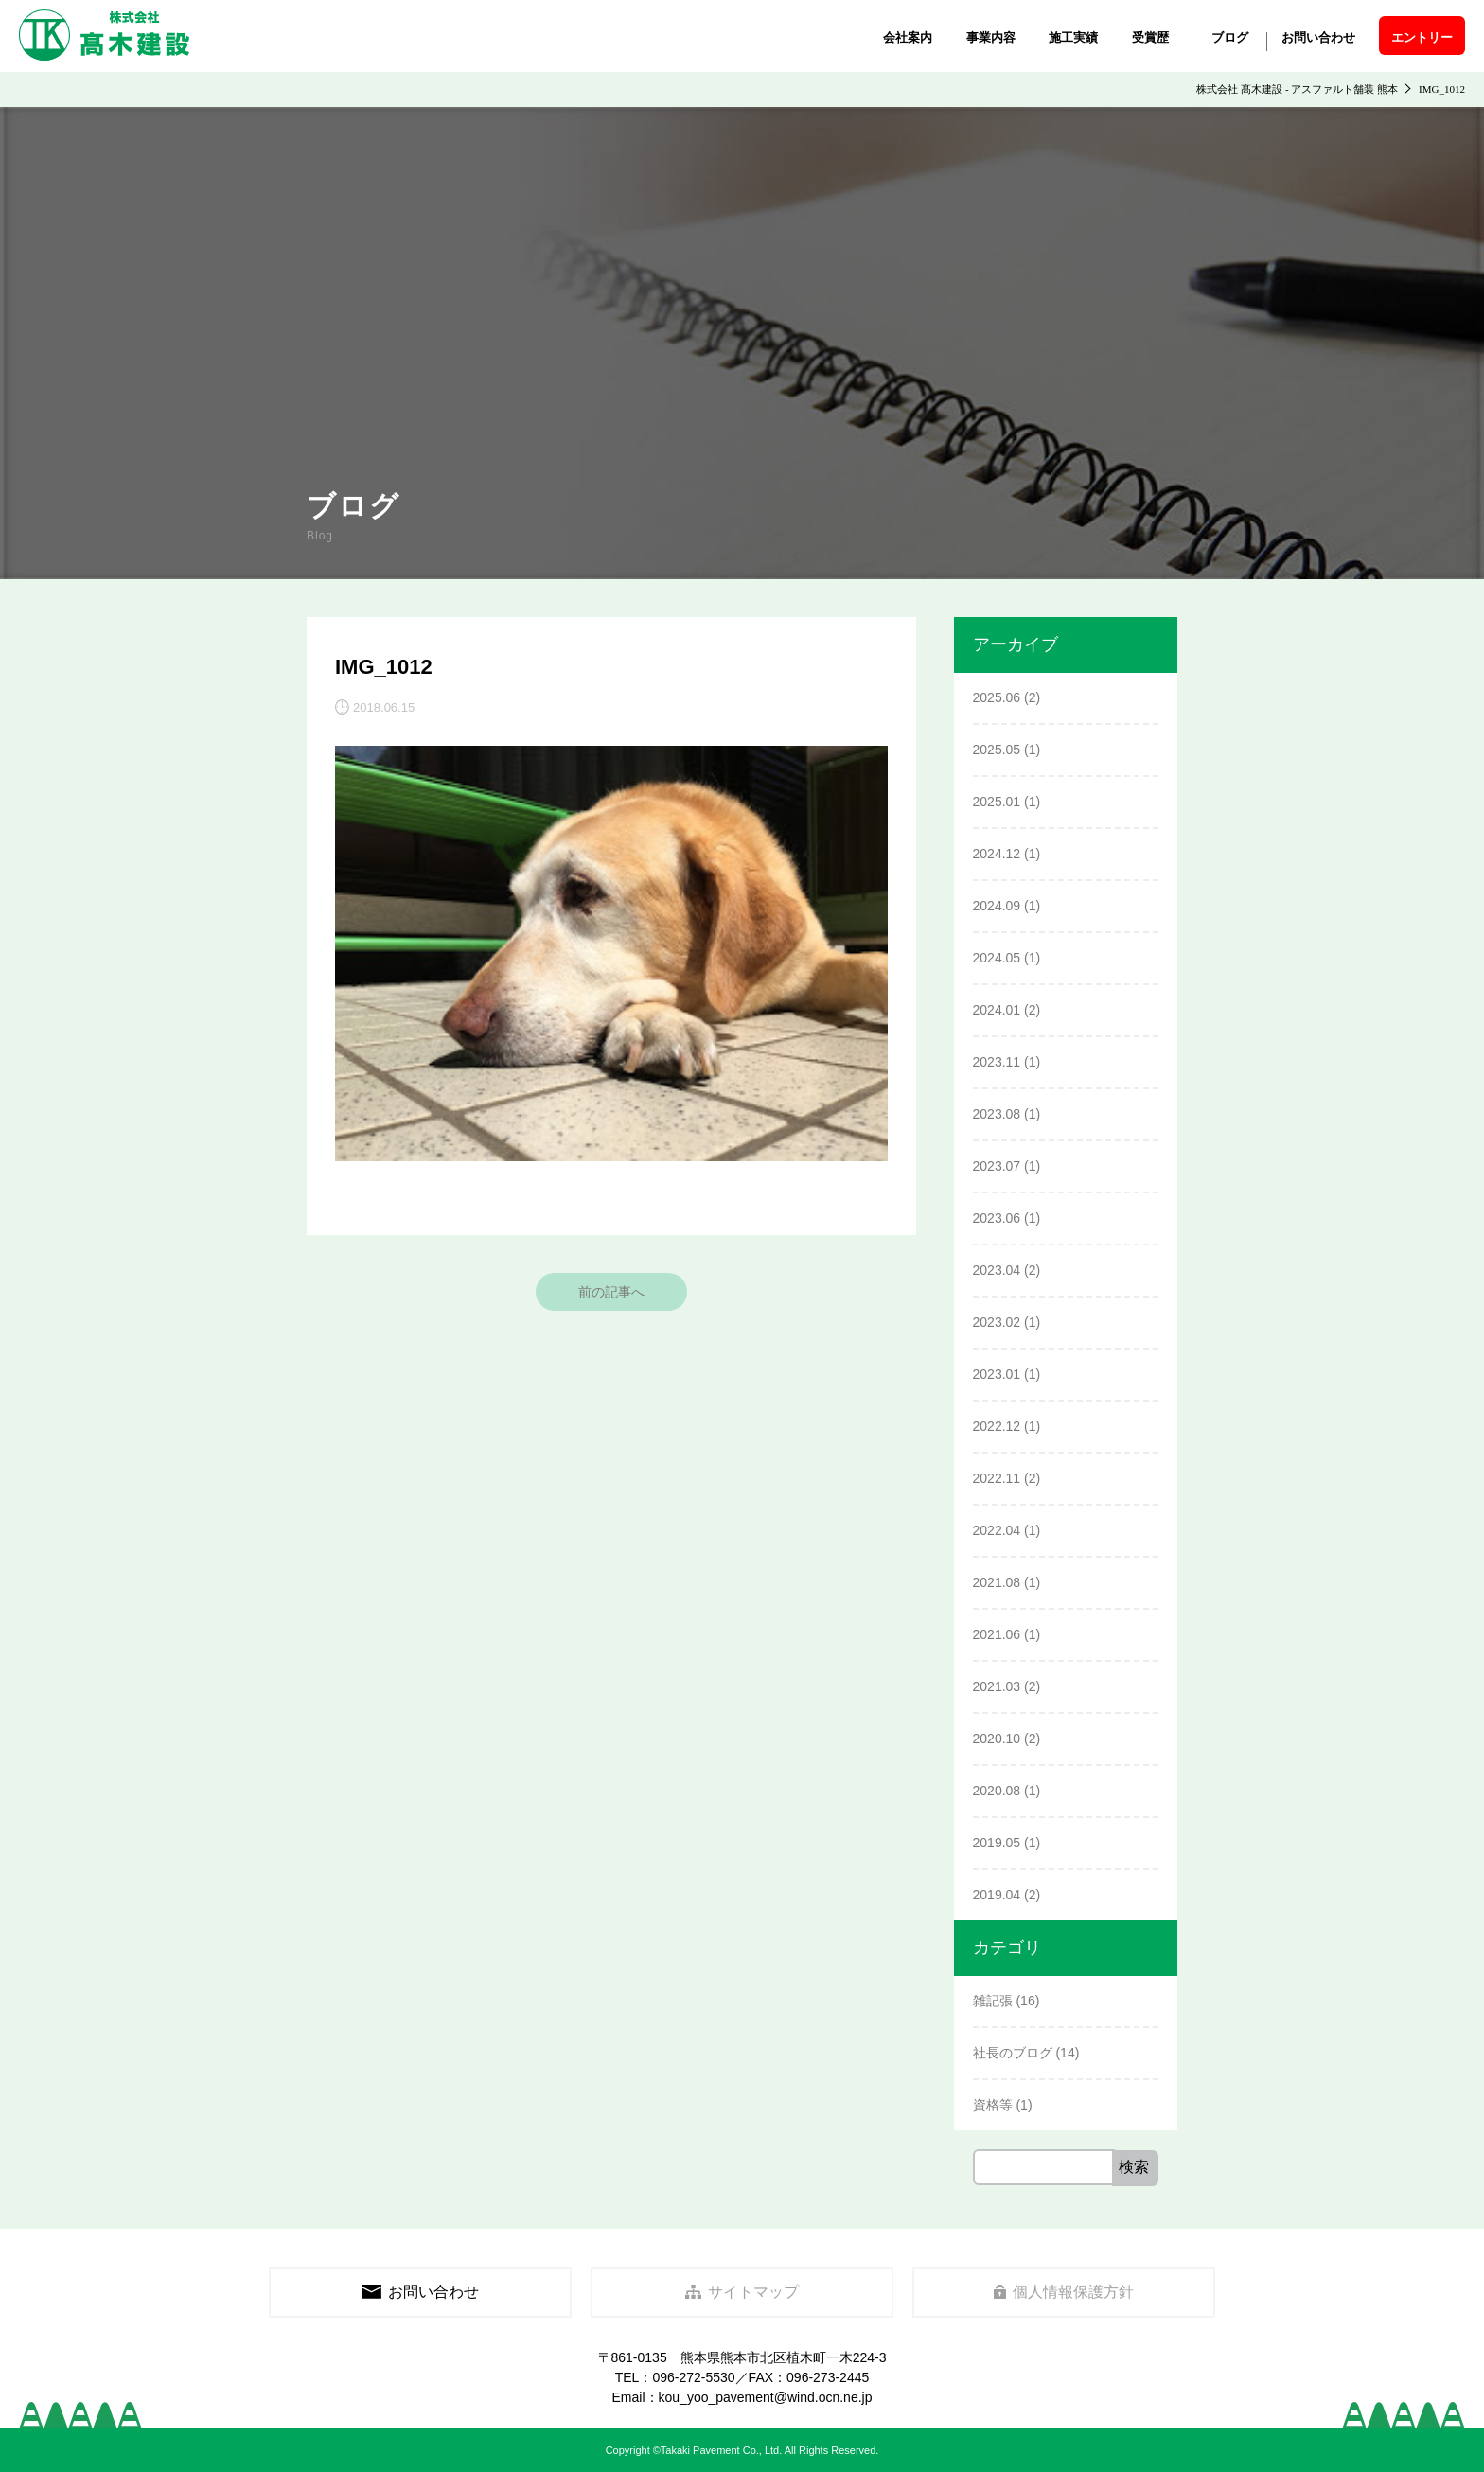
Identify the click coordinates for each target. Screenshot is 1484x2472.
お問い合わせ (1318, 37)
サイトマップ (742, 2292)
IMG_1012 (384, 667)
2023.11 (997, 1061)
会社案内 (907, 37)
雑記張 (993, 2000)
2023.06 (997, 1218)
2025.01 (997, 801)
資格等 (993, 2104)
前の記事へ (611, 1291)
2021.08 (997, 1582)
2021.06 (997, 1634)
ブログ (1229, 37)
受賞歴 (1150, 37)
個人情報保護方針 (1064, 2292)
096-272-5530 (693, 2377)
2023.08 (997, 1113)
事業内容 (991, 37)
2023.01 (997, 1374)
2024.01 (997, 1009)
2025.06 (997, 697)
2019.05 (997, 1842)
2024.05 (997, 957)
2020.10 (997, 1738)
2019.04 (997, 1894)
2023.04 (997, 1270)
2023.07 (997, 1166)
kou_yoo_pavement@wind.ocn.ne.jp (766, 2397)
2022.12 (997, 1426)
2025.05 (997, 749)
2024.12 (997, 853)
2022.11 (997, 1478)
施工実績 (1073, 37)
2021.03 (997, 1686)
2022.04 (997, 1530)
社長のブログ (1012, 2052)
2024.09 (997, 905)
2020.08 (997, 1790)
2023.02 (997, 1322)
